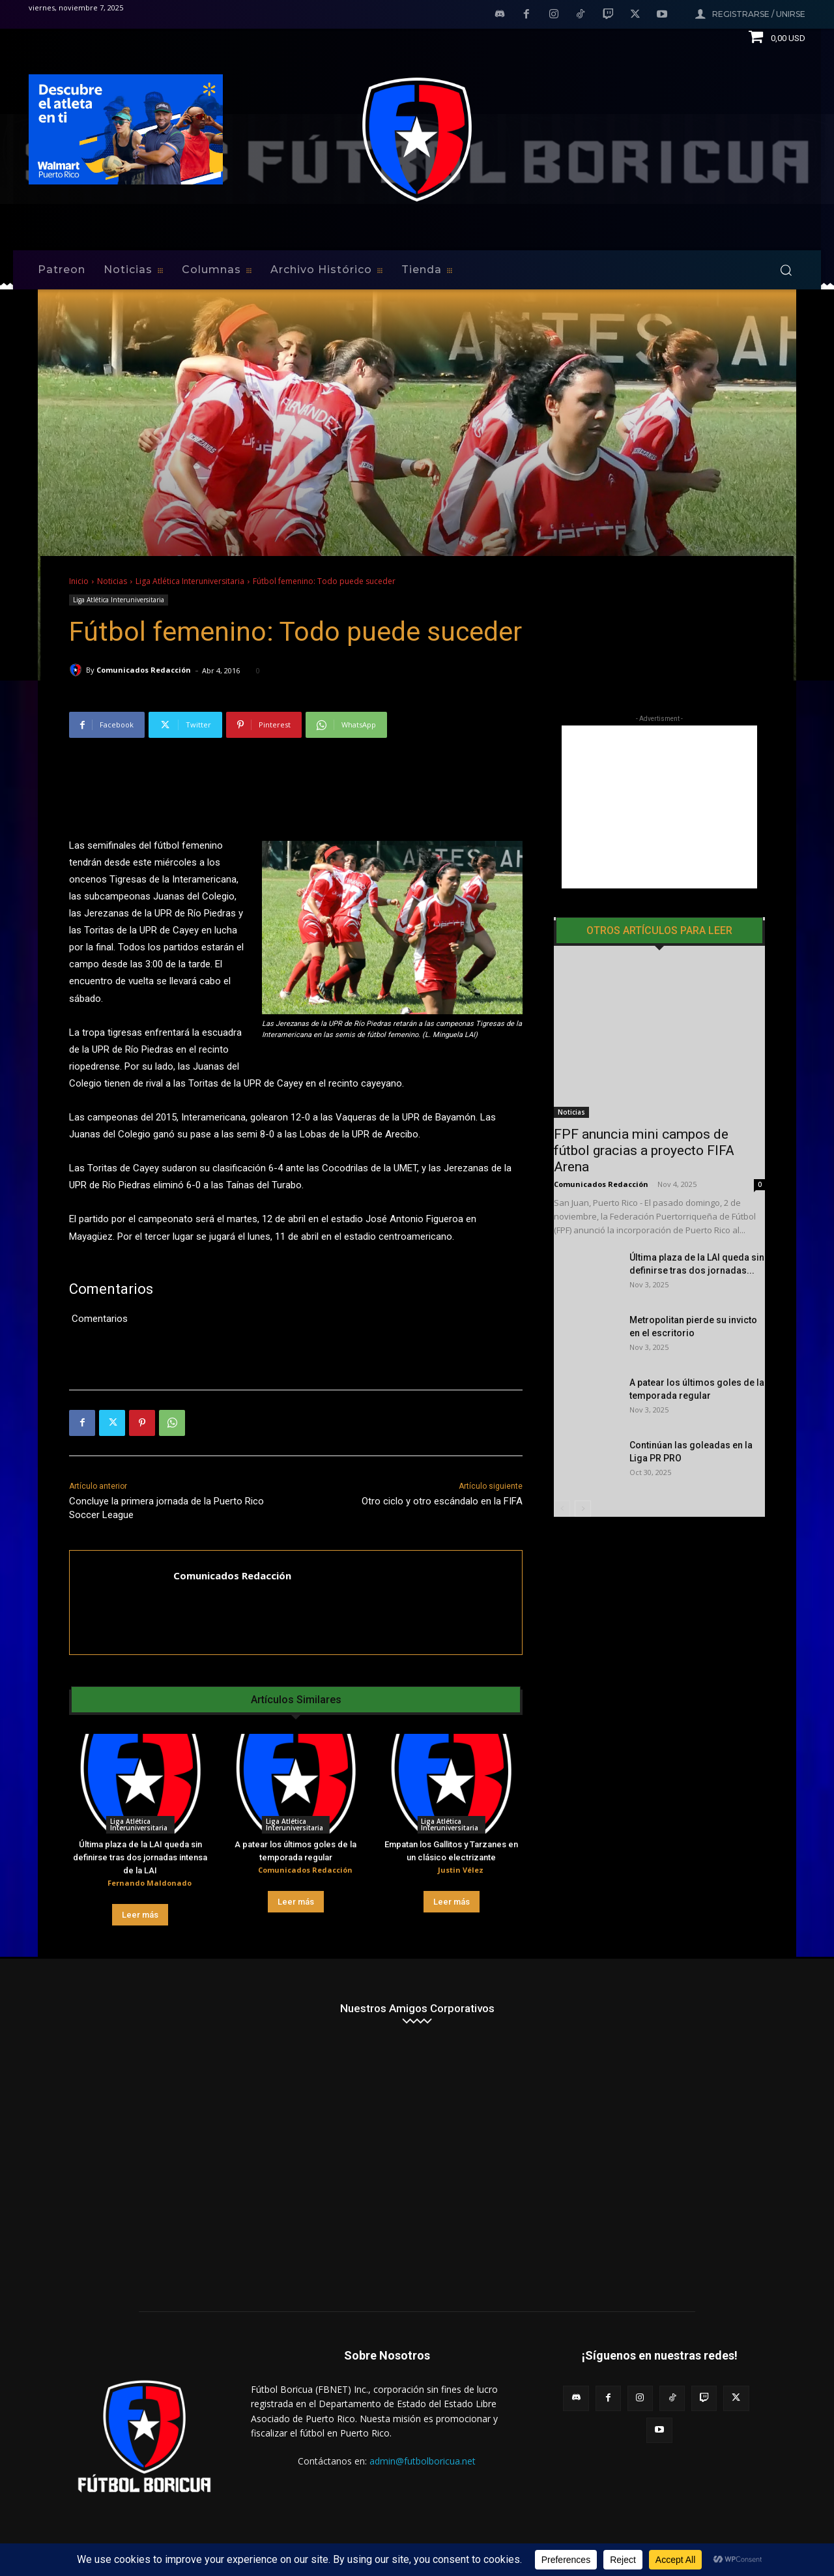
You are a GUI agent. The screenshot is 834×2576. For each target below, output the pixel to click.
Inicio (79, 581)
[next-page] (583, 1466)
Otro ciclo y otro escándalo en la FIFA (442, 1501)
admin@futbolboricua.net (422, 2461)
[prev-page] (562, 1466)
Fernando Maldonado (150, 1883)
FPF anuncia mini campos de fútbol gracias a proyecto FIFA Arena (644, 1108)
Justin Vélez (460, 1870)
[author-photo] (97, 1884)
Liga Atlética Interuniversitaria (190, 581)
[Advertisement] (659, 806)
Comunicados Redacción (143, 670)
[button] (785, 269)
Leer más (140, 1915)
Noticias (112, 581)
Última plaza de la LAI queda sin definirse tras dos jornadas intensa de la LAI (140, 1857)
